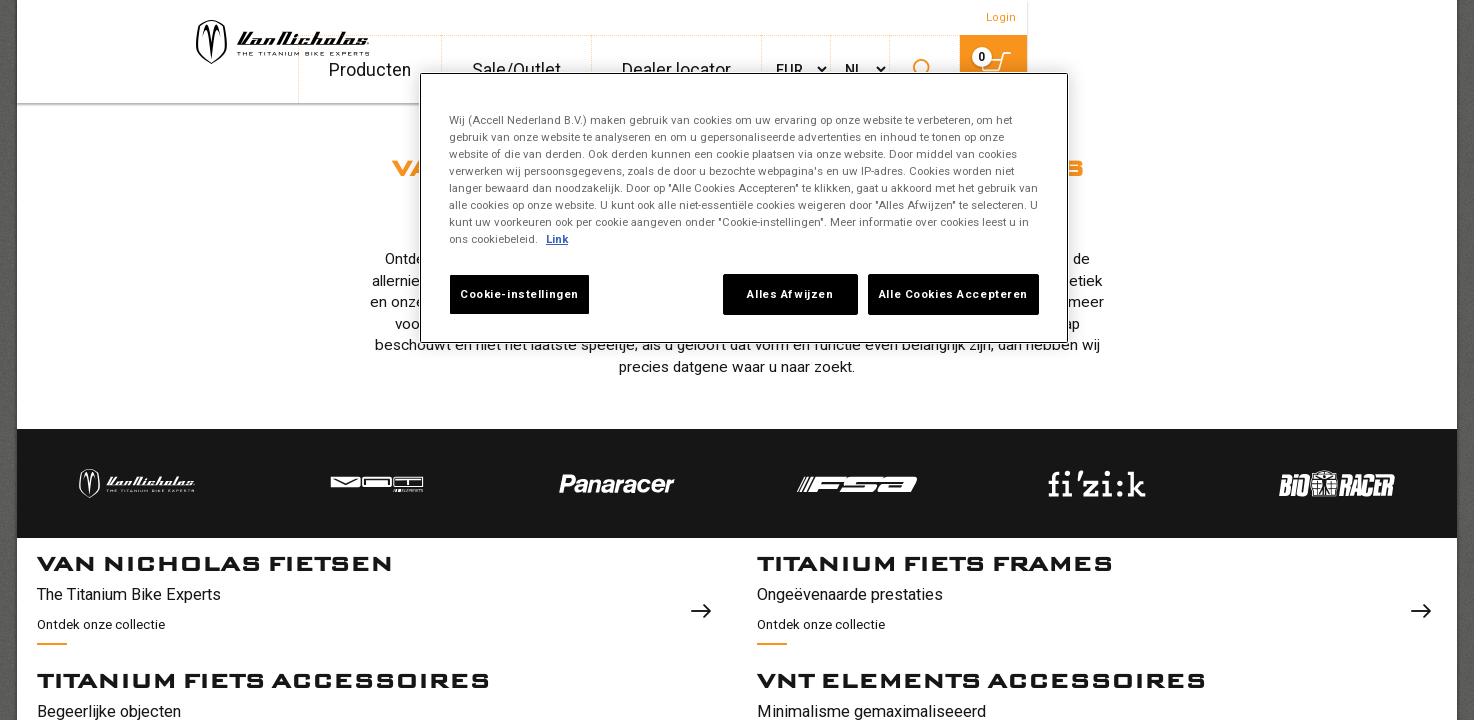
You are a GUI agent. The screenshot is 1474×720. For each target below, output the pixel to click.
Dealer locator (1133, 70)
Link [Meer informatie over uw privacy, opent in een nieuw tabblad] (557, 239)
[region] (744, 208)
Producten (827, 70)
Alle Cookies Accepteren (953, 294)
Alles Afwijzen (786, 294)
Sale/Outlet (973, 70)
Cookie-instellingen (519, 294)
